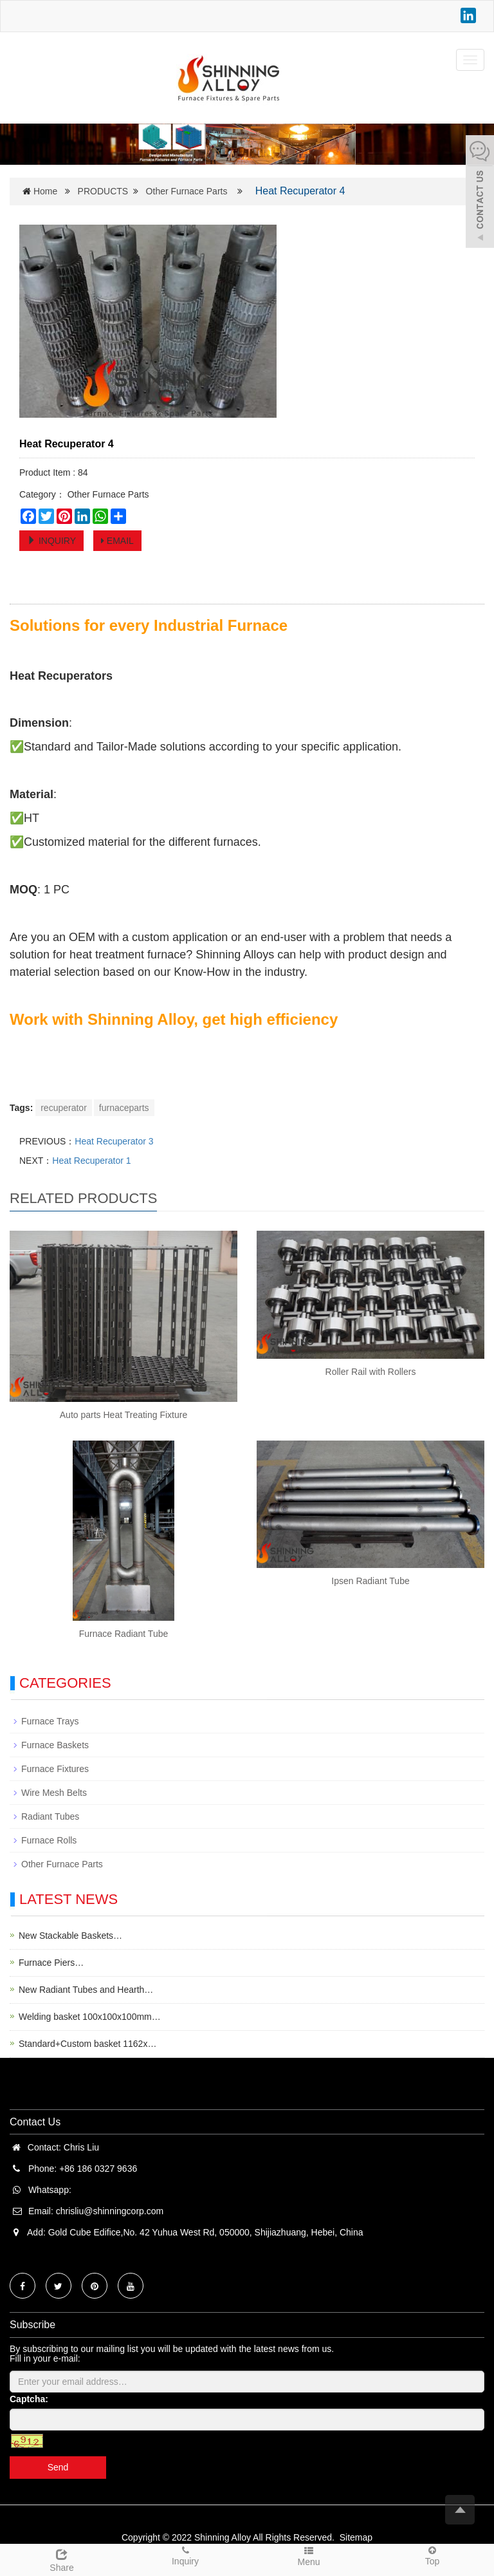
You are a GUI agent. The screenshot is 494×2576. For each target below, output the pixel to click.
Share (62, 2558)
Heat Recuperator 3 (114, 1141)
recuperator (64, 1108)
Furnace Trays (49, 1721)
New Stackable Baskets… (70, 1935)
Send (58, 2467)
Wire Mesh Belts (54, 1792)
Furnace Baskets (55, 1745)
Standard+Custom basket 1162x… (87, 2044)
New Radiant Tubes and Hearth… (86, 1989)
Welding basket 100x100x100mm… (90, 2016)
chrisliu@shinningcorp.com (110, 2211)
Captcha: (29, 2399)
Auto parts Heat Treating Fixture (123, 1415)
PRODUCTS (103, 191)
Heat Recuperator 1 (91, 1160)
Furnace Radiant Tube (124, 1634)
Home (45, 191)
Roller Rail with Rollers (370, 1372)
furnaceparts (124, 1108)
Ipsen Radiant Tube (370, 1581)
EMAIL (117, 541)
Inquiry (185, 2555)
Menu (309, 2555)
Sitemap (356, 2537)
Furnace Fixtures (55, 1769)
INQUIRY (51, 541)
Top (432, 2555)
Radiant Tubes (50, 1816)
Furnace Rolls (49, 1840)
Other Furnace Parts (187, 191)
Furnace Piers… (51, 1962)
